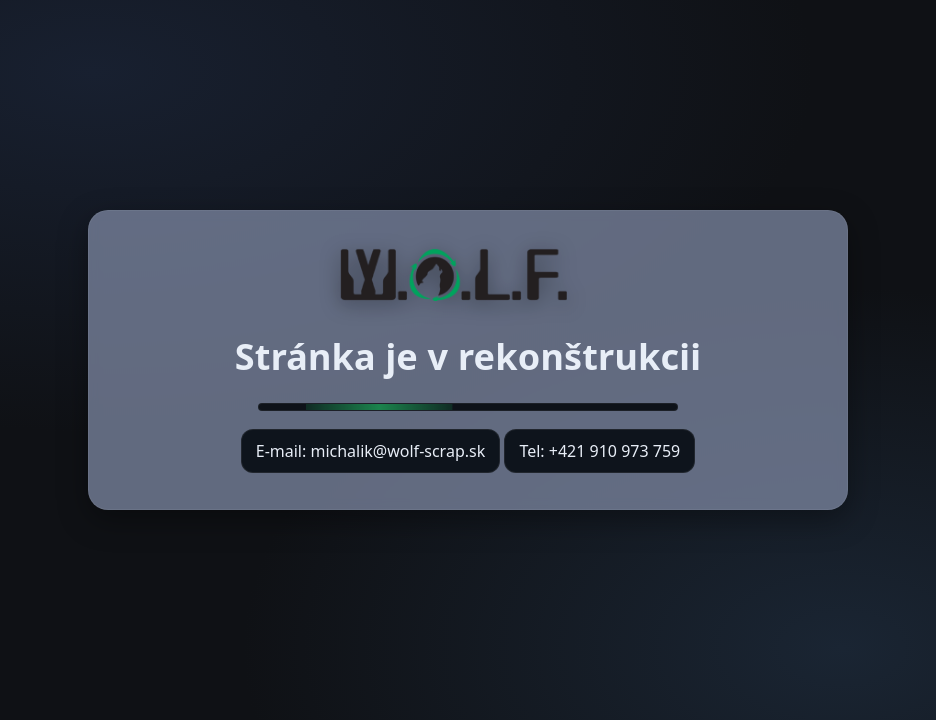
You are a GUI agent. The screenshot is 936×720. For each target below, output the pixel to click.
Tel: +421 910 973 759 (599, 451)
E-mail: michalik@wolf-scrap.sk (370, 456)
